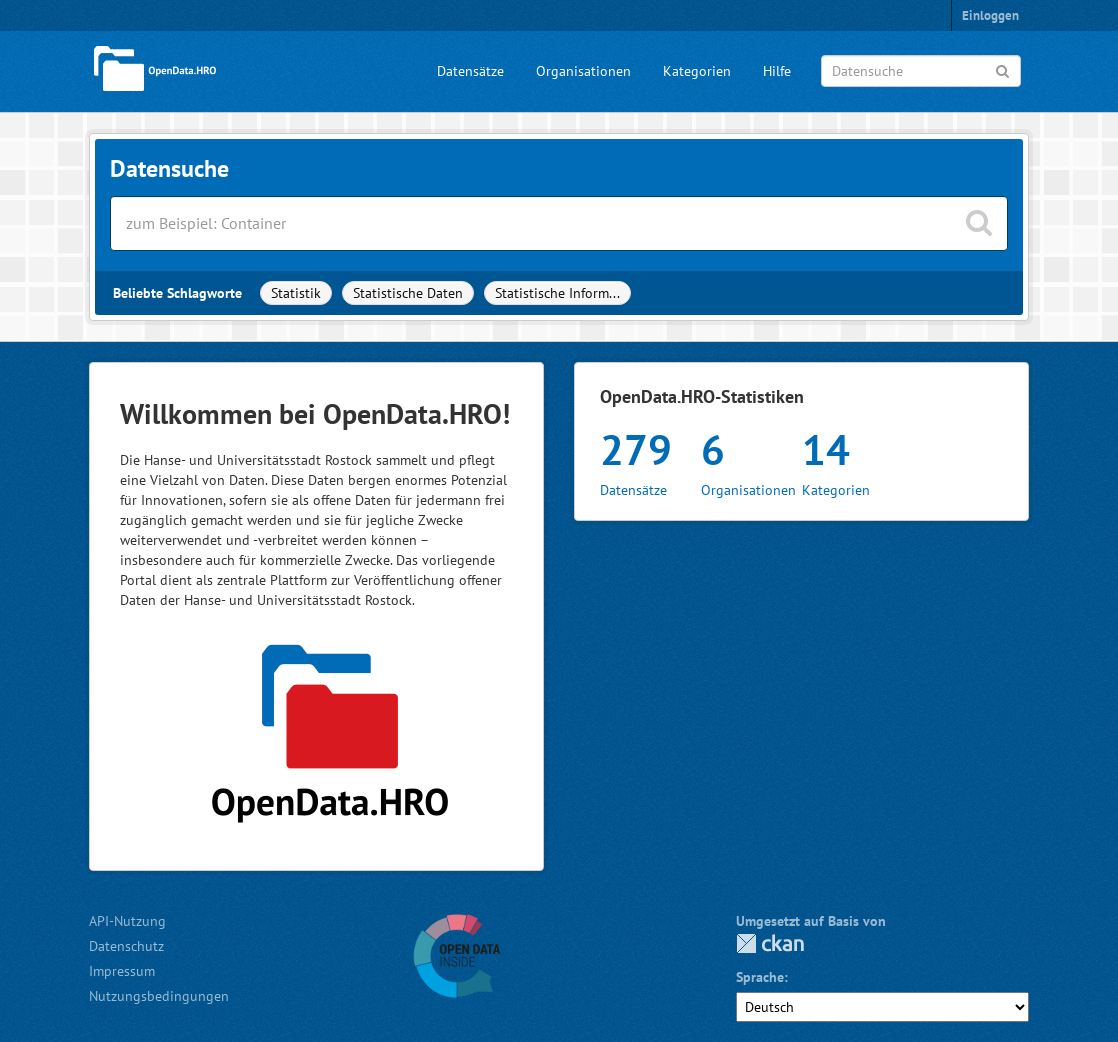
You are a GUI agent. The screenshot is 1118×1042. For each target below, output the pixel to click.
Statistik (296, 293)
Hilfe (777, 71)
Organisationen (583, 71)
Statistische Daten (408, 293)
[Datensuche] (921, 71)
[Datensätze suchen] (559, 223)
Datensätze (470, 71)
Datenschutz (126, 946)
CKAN (770, 943)
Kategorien (697, 71)
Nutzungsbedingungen (159, 996)
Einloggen (990, 15)
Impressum (122, 971)
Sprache (760, 977)
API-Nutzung (127, 921)
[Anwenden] (1002, 69)
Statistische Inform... (557, 293)
